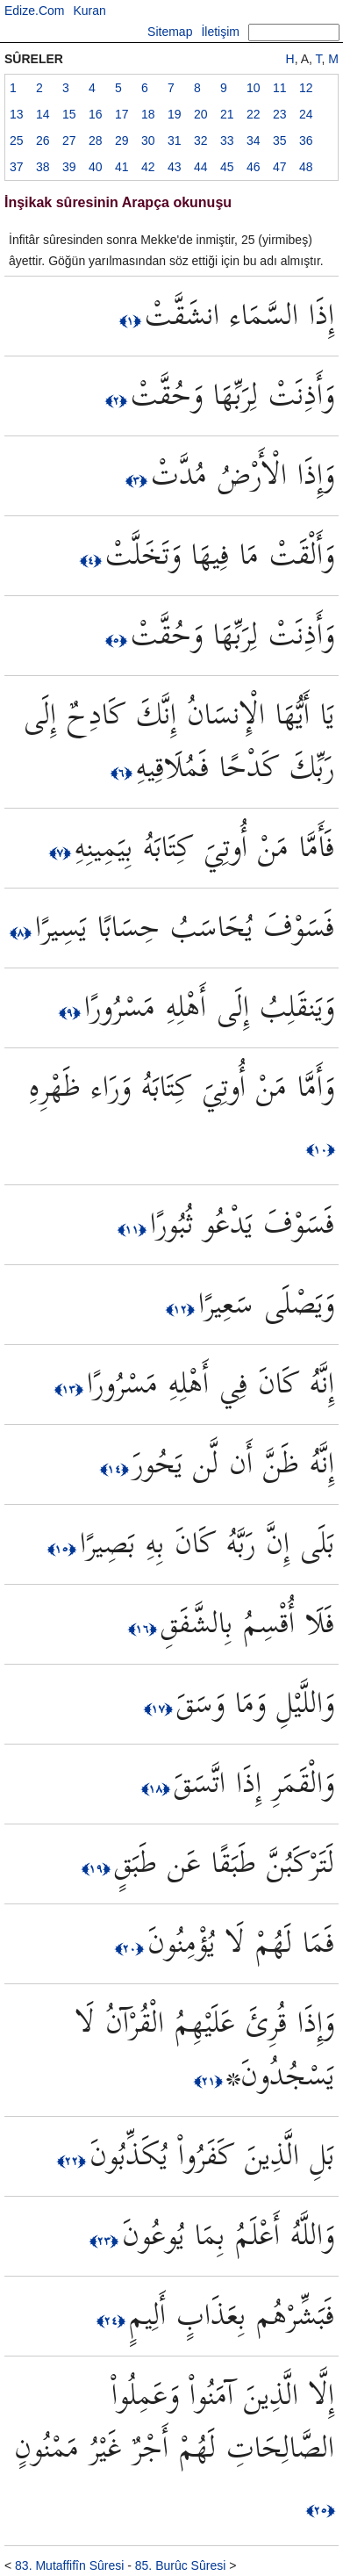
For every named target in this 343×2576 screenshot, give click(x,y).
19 (175, 114)
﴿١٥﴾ (63, 1548)
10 (254, 88)
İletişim (220, 32)
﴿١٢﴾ (182, 1309)
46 (254, 167)
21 (227, 114)
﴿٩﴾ (71, 1012)
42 (148, 167)
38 (43, 167)
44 (201, 167)
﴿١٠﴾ (320, 1149)
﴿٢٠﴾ (131, 1948)
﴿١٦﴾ (144, 1628)
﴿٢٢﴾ (73, 2160)
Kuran (89, 11)
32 (201, 140)
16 (96, 114)
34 (254, 140)
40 (96, 167)
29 (122, 140)
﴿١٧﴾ (160, 1708)
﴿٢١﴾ (210, 2081)
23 (280, 114)
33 (227, 140)
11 (280, 88)
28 (96, 140)
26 (43, 140)
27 (69, 140)
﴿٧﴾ (62, 852)
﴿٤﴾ (92, 560)
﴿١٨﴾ (157, 1788)
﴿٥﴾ (118, 640)
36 (306, 140)
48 (306, 167)
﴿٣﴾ (138, 480)
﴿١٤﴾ (116, 1469)
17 (122, 114)
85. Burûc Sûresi (180, 2565)
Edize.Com (34, 11)
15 (69, 114)
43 (175, 167)
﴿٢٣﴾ (105, 2240)
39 (69, 167)
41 (122, 167)
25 (17, 140)
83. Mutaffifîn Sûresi (69, 2565)
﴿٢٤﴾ (112, 2320)
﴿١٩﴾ (98, 1868)
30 (148, 140)
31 (175, 140)
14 (43, 114)
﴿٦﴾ (123, 772)
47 (280, 167)
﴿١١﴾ (134, 1229)
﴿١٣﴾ (70, 1389)
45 (227, 167)
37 (17, 167)
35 (280, 140)
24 (306, 114)
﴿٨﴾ (22, 932)
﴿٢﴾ (118, 400)
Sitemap (169, 32)
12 (306, 88)
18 (148, 114)
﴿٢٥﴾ (320, 2510)
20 (201, 114)
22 (254, 114)
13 (17, 114)
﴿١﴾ (132, 320)
